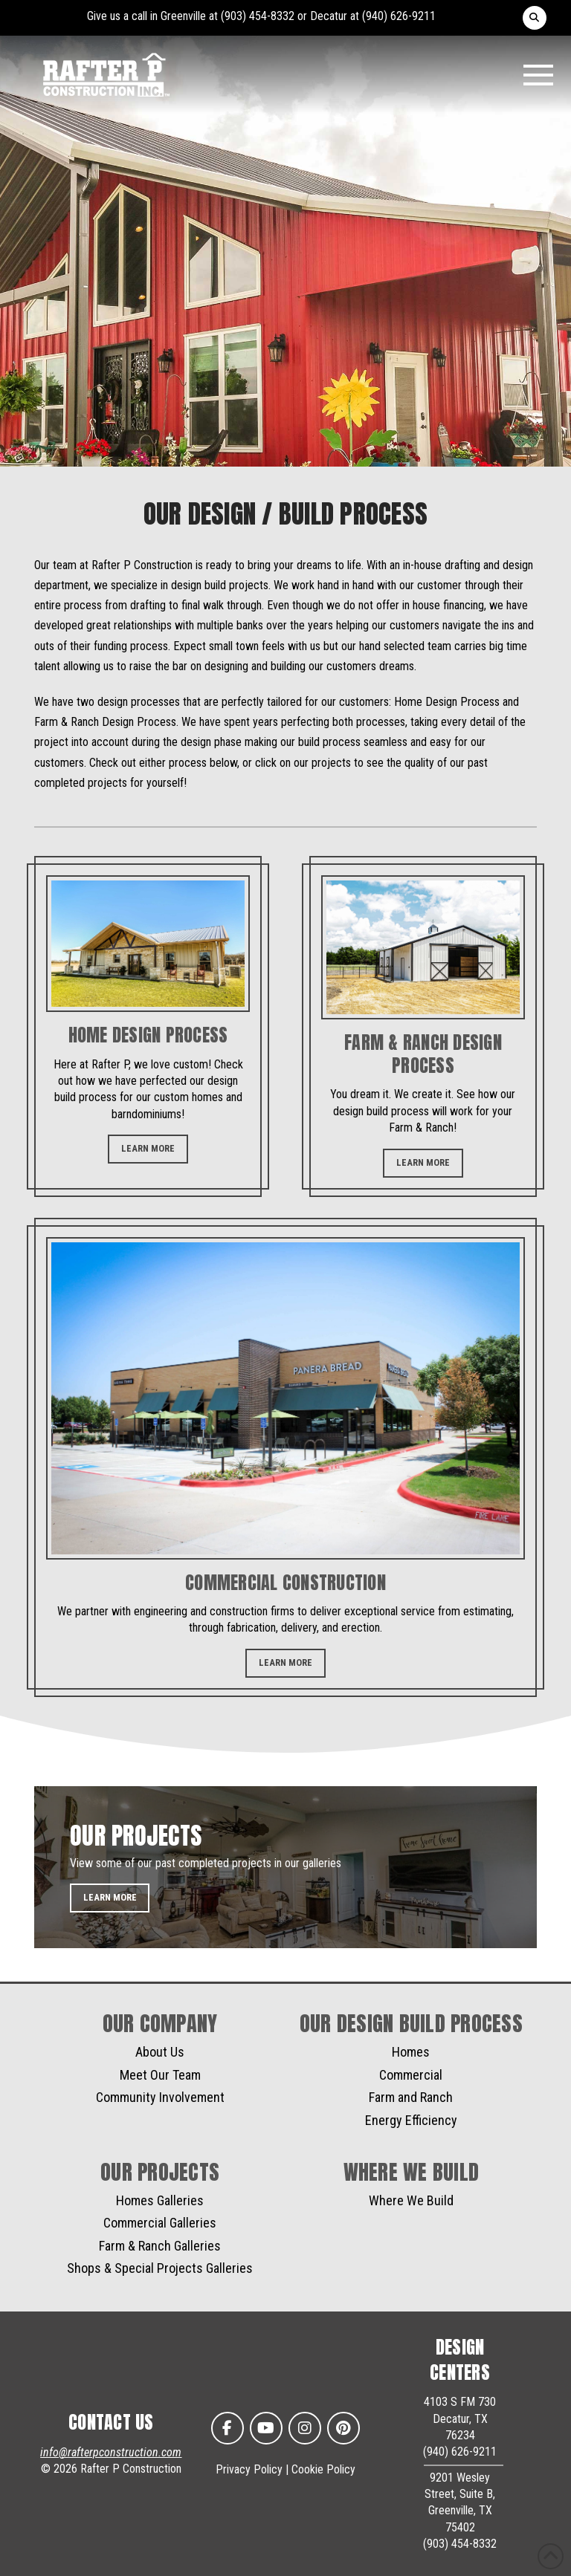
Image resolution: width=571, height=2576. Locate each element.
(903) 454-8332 (257, 16)
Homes (411, 2052)
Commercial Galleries (159, 2223)
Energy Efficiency (411, 2120)
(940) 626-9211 (399, 16)
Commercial (410, 2075)
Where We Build (411, 2200)
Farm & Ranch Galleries (160, 2246)
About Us (159, 2052)
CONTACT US (111, 2422)
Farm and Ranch (411, 2097)
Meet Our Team (160, 2075)
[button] (534, 18)
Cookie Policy (323, 2469)
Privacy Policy (249, 2469)
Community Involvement (160, 2097)
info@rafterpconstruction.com (110, 2452)
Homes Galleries (160, 2200)
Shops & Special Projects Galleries (160, 2268)
